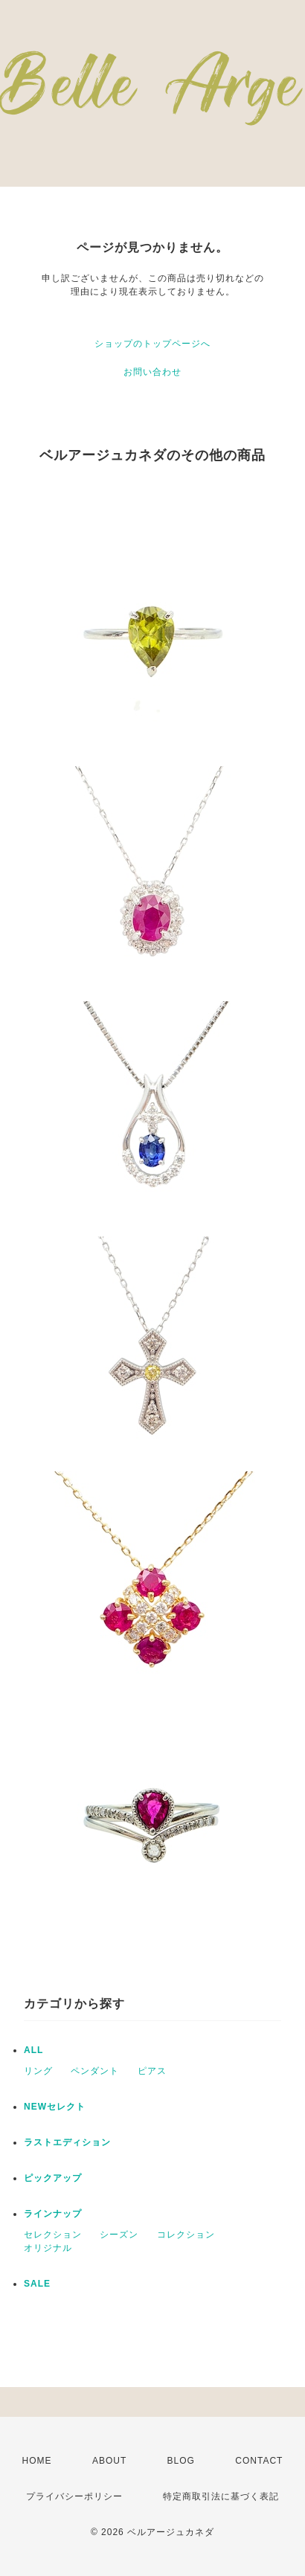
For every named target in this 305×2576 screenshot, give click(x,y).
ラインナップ (53, 2214)
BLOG (181, 2460)
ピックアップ (53, 2178)
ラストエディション (67, 2142)
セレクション (53, 2234)
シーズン (119, 2234)
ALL (33, 2050)
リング (38, 2071)
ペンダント (95, 2071)
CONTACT (259, 2460)
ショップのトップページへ (152, 343)
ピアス (152, 2071)
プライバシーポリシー (74, 2496)
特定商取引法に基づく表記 (221, 2496)
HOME (37, 2460)
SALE (37, 2283)
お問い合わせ (152, 372)
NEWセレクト (55, 2106)
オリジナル (48, 2248)
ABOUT (109, 2460)
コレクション (186, 2234)
